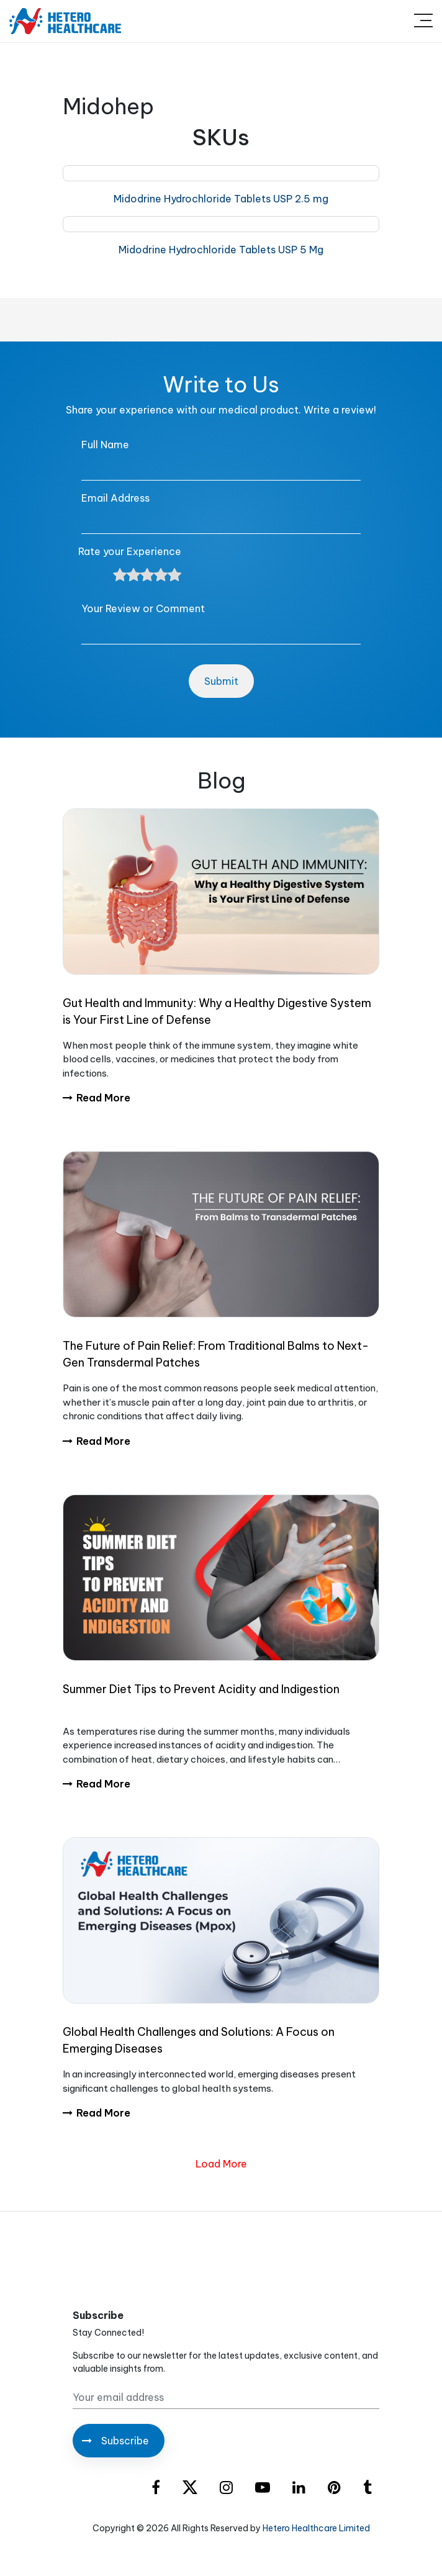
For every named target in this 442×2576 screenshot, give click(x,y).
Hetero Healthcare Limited (316, 2528)
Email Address (115, 498)
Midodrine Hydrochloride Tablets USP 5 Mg (221, 249)
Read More (96, 1097)
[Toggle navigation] (423, 21)
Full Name (105, 444)
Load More (221, 2164)
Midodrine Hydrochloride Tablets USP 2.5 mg (221, 198)
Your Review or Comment (143, 608)
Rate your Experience (129, 551)
